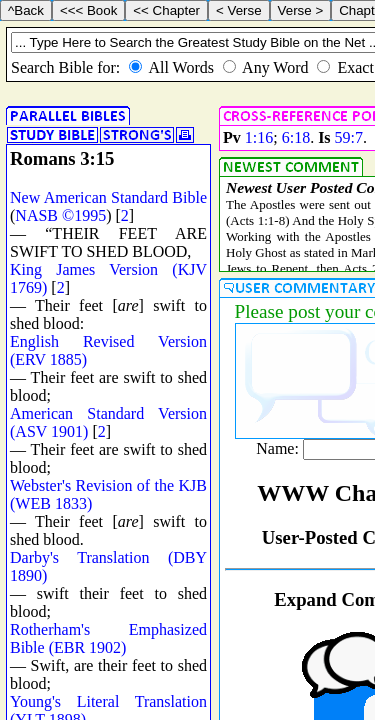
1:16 (259, 137)
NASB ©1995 (60, 215)
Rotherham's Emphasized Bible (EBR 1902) (108, 638)
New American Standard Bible (108, 197)
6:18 (296, 137)
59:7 (349, 137)
